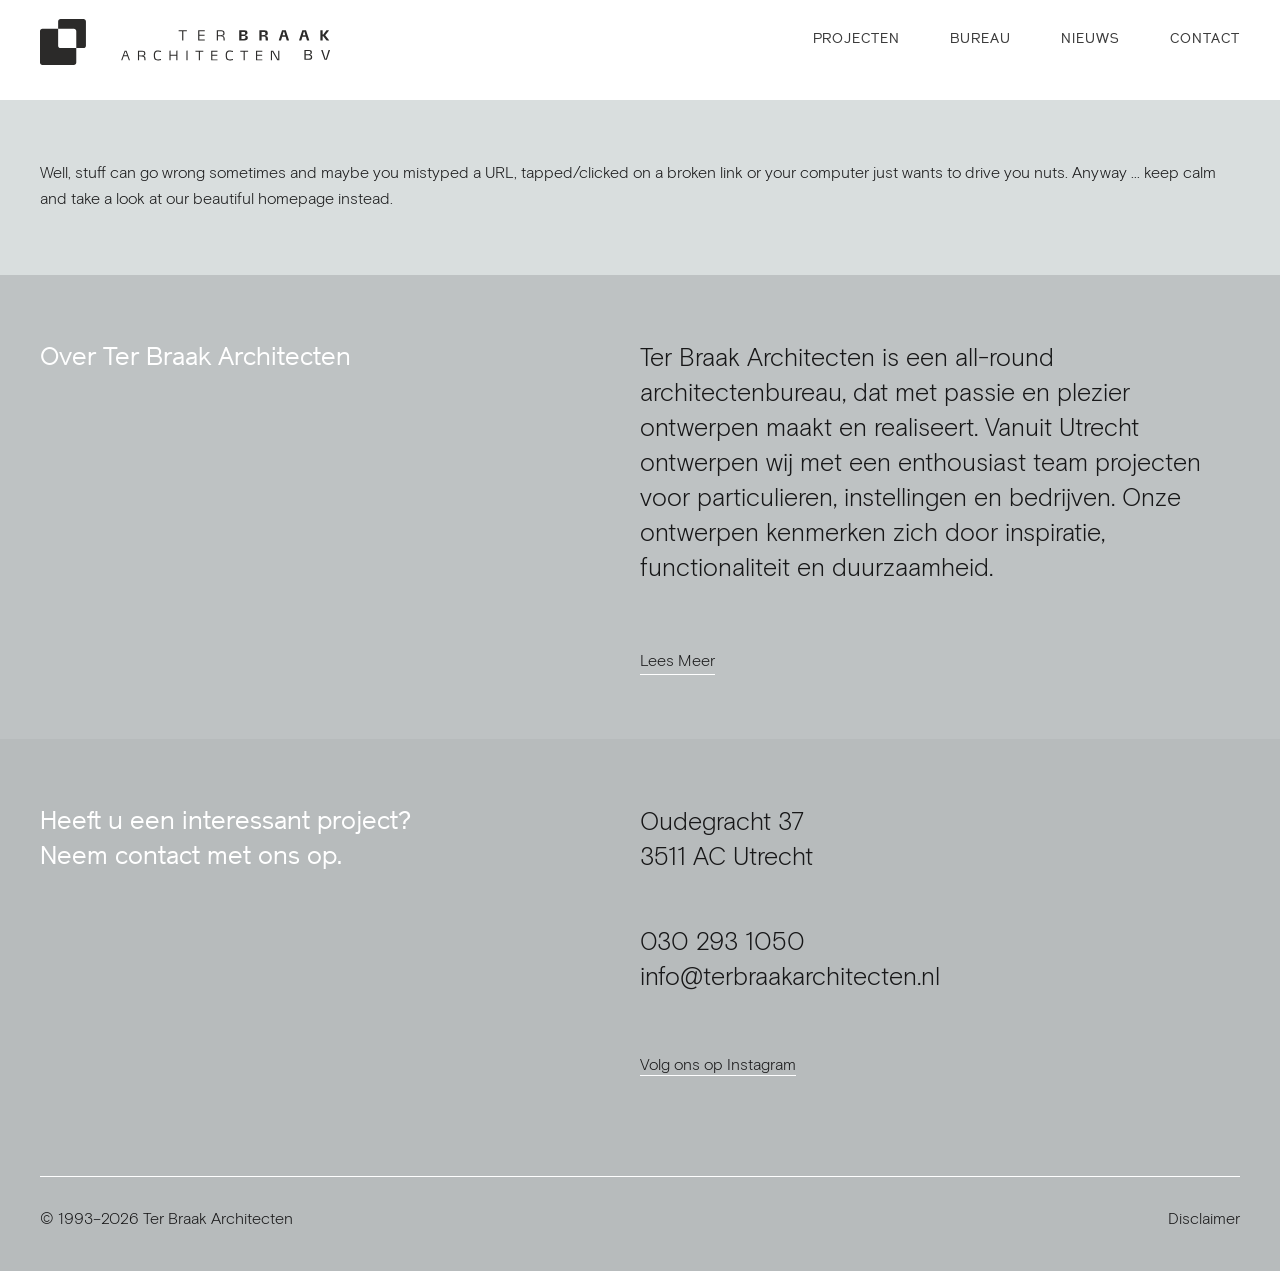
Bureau (980, 38)
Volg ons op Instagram (718, 1064)
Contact (1205, 38)
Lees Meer (677, 660)
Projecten (857, 38)
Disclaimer (1204, 1218)
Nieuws (1090, 38)
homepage (296, 198)
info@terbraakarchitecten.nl (790, 975)
